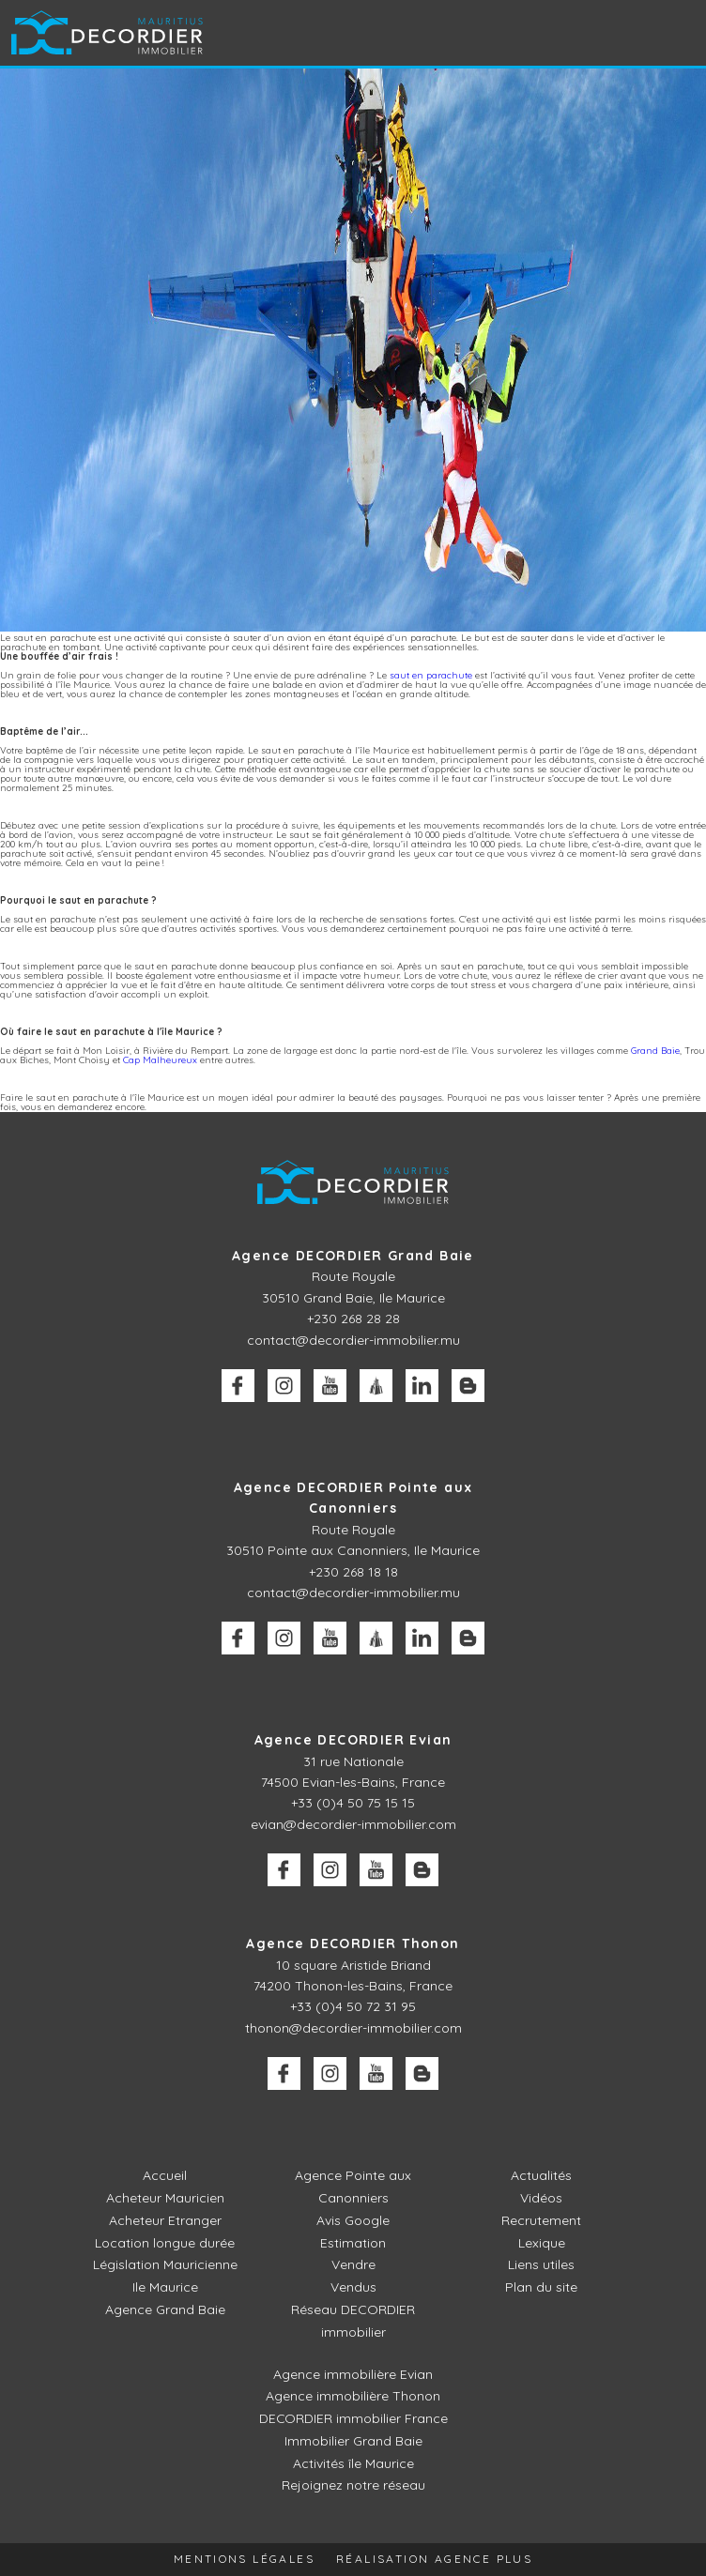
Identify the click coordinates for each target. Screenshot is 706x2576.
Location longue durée (165, 2242)
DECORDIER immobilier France (353, 2417)
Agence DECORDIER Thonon (352, 1943)
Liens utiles (541, 2264)
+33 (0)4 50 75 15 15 (353, 1802)
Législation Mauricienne (165, 2264)
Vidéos (541, 2197)
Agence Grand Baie (165, 2309)
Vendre (353, 2264)
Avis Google (353, 2220)
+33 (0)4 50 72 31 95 (353, 2006)
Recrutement (541, 2220)
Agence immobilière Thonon (353, 2394)
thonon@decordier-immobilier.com (353, 2028)
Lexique (541, 2242)
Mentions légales (243, 2559)
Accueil (165, 2175)
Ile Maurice (165, 2287)
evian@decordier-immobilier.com (353, 1824)
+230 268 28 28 (353, 1318)
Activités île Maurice (353, 2462)
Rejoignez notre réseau (353, 2485)
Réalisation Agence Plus (435, 2559)
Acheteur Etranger (165, 2220)
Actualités (541, 2175)
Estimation (353, 2242)
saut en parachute (431, 675)
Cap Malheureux (160, 1060)
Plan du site (541, 2287)
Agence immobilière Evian (353, 2373)
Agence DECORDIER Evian (353, 1739)
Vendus (353, 2287)
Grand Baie (655, 1050)
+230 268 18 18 (353, 1571)
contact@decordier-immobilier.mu (353, 1340)
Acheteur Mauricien (165, 2197)
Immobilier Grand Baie (353, 2439)
